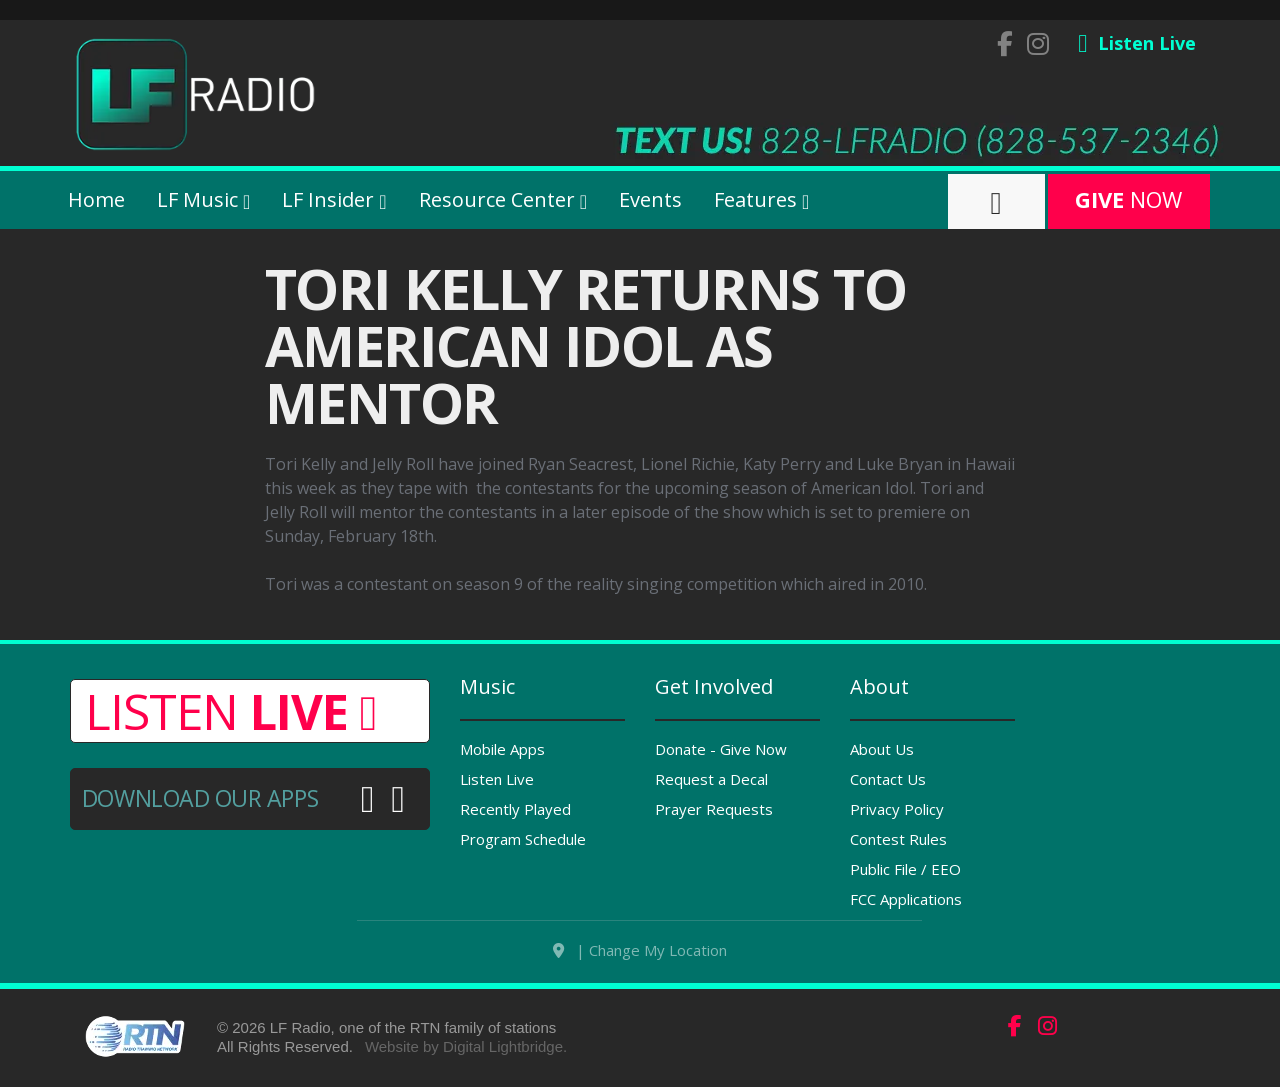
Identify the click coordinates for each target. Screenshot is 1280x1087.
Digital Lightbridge (503, 1055)
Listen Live (497, 779)
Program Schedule (523, 839)
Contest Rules (898, 839)
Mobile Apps (502, 749)
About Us (882, 749)
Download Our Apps (200, 798)
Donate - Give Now (721, 749)
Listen (231, 711)
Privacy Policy (897, 809)
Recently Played (515, 809)
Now (1128, 199)
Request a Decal (711, 779)
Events (650, 199)
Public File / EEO (905, 869)
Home (96, 199)
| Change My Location (640, 959)
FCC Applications (906, 899)
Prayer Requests (714, 809)
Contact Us (888, 779)
